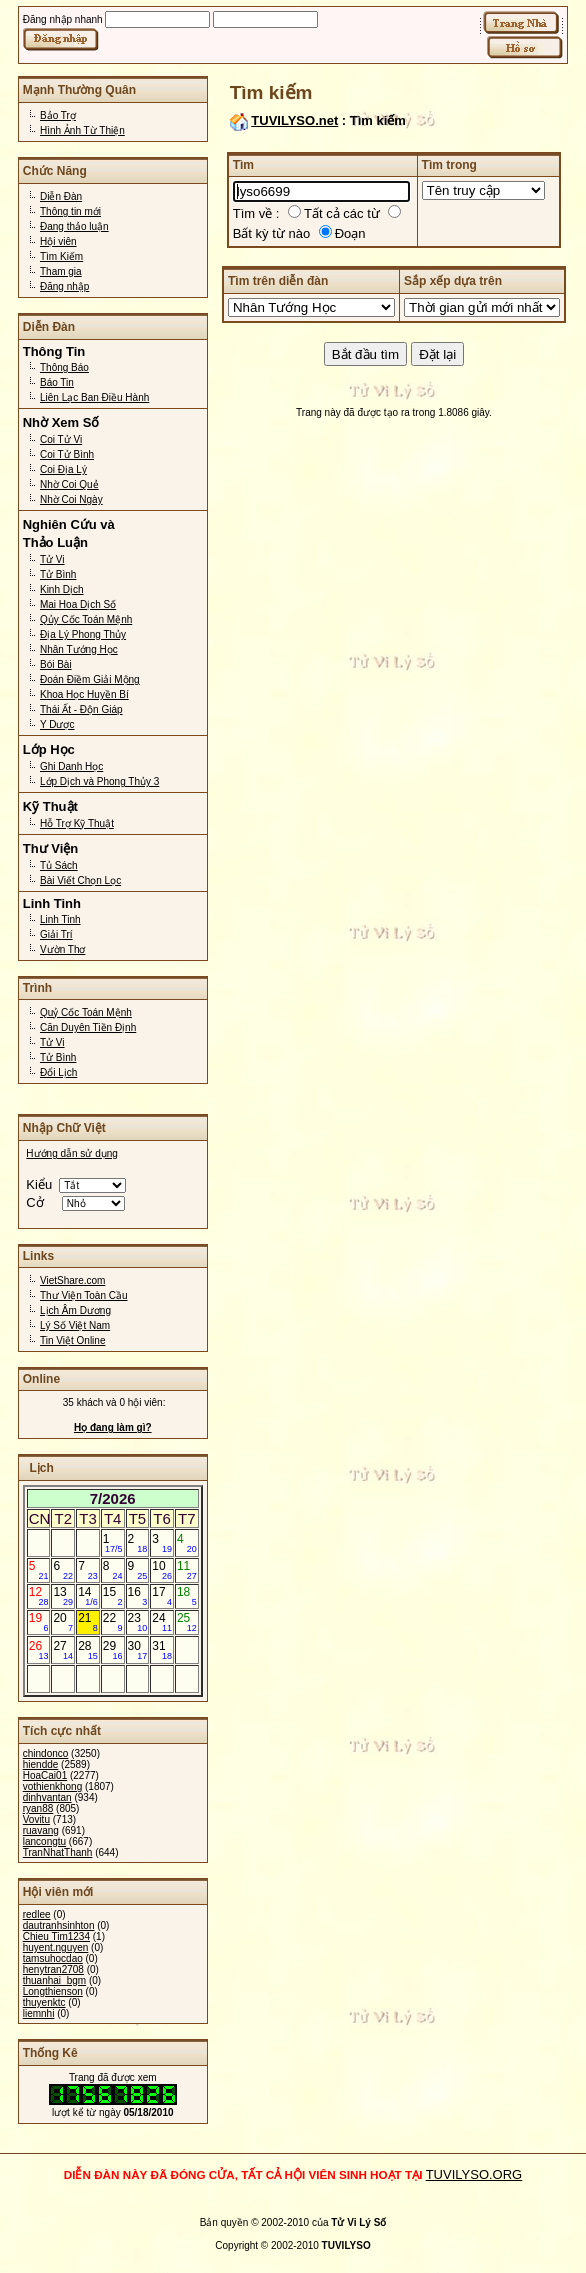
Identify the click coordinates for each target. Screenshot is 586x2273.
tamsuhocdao (53, 1958)
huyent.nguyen (56, 1947)
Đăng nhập (64, 286)
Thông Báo (64, 367)
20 (63, 1622)
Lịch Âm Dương (75, 1310)
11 (187, 1570)
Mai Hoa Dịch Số (78, 604)
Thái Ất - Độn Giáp (81, 709)
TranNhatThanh (58, 1852)
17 (162, 1596)
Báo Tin (57, 382)
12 (39, 1596)
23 (138, 1622)
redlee (37, 1914)
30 (138, 1650)
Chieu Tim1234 (56, 1936)
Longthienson (53, 1991)
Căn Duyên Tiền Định (88, 1027)
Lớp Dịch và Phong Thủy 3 (99, 781)
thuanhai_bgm (54, 1980)
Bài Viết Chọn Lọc (80, 880)
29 (113, 1650)
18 (187, 1596)
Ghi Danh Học (71, 766)
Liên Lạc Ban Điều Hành (94, 397)
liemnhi (39, 2013)
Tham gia (61, 271)
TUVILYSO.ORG (474, 2174)
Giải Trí (56, 934)
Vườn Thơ (63, 949)
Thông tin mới (70, 211)
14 (88, 1596)
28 (88, 1650)
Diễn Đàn (61, 196)
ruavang (41, 1830)
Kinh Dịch (62, 589)
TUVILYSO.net (294, 120)
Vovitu (36, 1819)
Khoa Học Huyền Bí (84, 694)
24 (162, 1622)
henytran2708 (53, 1969)
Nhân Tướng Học (79, 649)
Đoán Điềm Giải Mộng (90, 679)
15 (113, 1596)
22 (113, 1622)
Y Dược (57, 724)
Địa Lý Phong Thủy (83, 634)
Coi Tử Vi (61, 439)
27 (63, 1650)
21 (88, 1622)
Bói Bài (56, 664)
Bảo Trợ (58, 115)
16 (138, 1596)
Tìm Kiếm (61, 256)
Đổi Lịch (58, 1072)
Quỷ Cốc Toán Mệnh (86, 1012)
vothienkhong (53, 1786)
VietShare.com (72, 1280)
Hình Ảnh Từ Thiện (82, 130)
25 (187, 1622)
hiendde (41, 1764)
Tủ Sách (59, 865)
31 (162, 1650)
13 (63, 1596)
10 (162, 1570)
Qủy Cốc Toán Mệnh (86, 619)
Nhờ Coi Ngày (71, 499)
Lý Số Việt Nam (75, 1325)
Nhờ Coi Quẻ (69, 484)
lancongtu (44, 1841)
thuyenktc (44, 2002)
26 (39, 1650)
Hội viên (58, 241)
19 (39, 1622)
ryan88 (38, 1808)
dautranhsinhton (59, 1925)
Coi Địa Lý (63, 469)
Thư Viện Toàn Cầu (84, 1295)
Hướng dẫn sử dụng (72, 1153)
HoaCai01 (45, 1775)
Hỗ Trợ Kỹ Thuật (77, 823)
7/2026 (113, 1498)
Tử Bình (58, 574)
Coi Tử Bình (67, 454)
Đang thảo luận (74, 226)
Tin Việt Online (72, 1340)
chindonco (46, 1753)
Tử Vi (52, 559)
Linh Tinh (60, 919)
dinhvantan (47, 1797)
